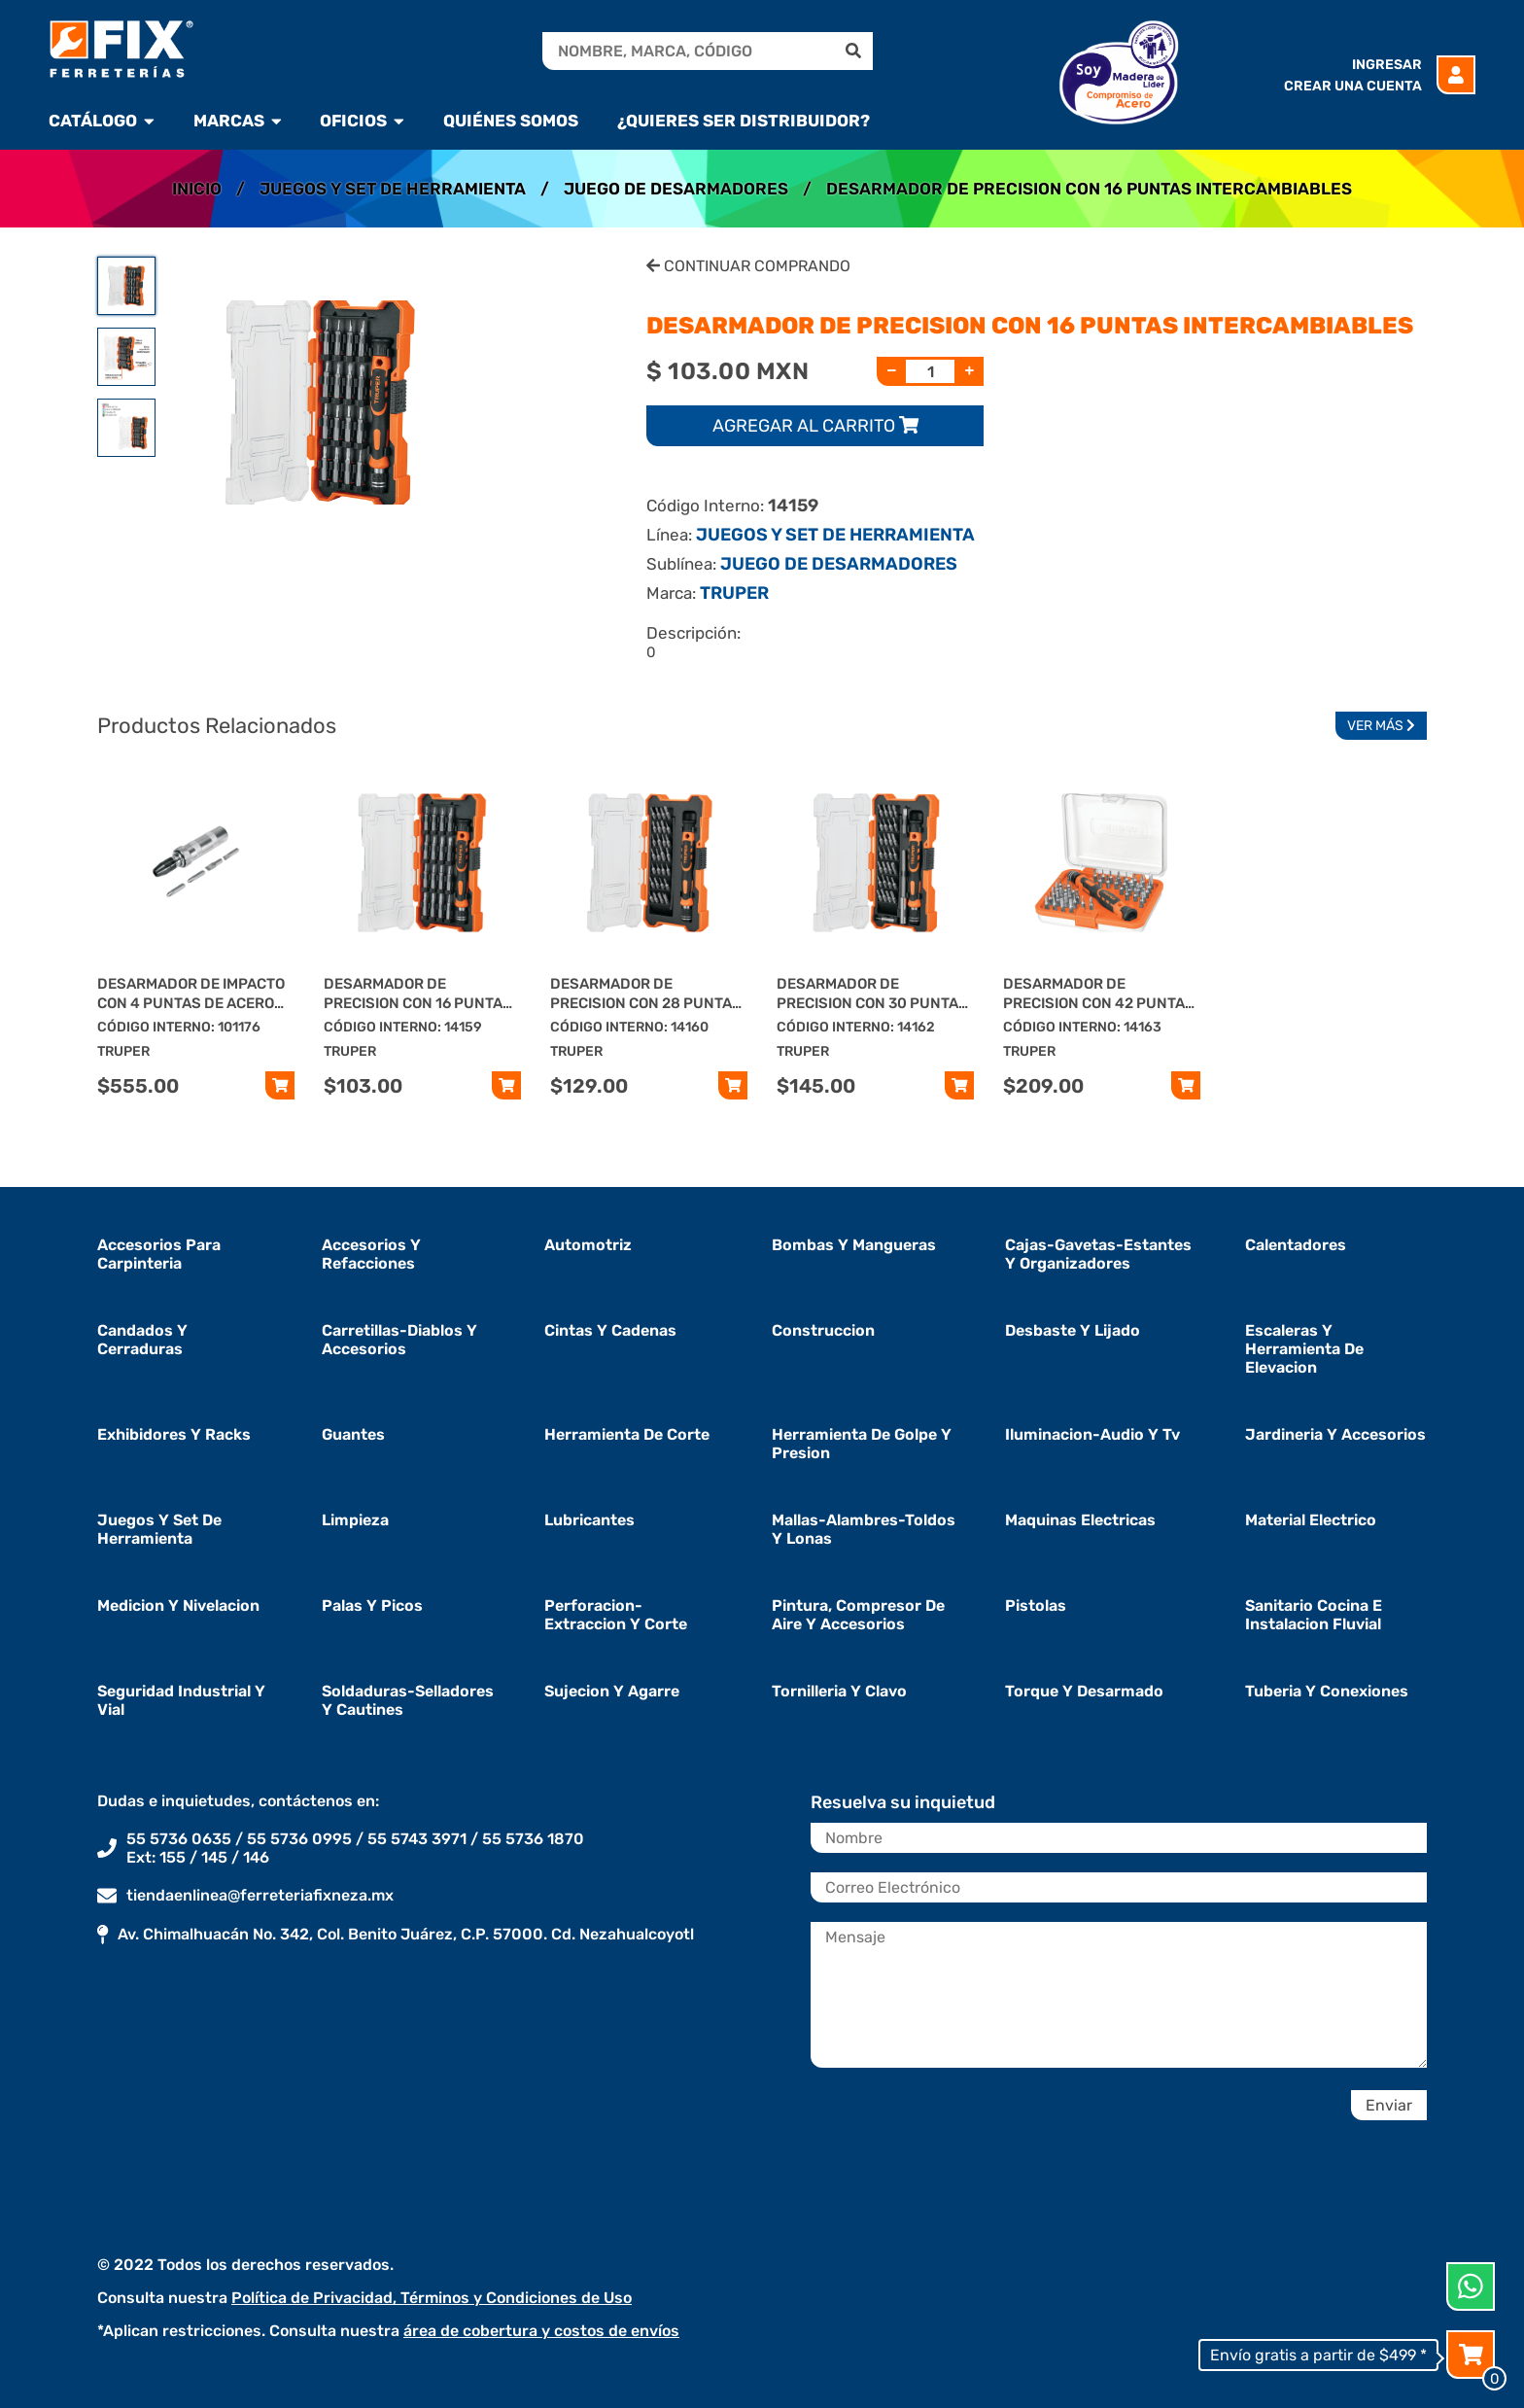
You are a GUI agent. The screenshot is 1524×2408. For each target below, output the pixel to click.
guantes (353, 1434)
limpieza (355, 1520)
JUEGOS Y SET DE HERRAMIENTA (393, 188)
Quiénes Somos (510, 120)
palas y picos (372, 1605)
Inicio (197, 188)
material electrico (1310, 1520)
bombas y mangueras (854, 1245)
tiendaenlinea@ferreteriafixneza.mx (260, 1895)
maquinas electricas (1080, 1520)
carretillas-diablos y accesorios (399, 1339)
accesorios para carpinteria (159, 1254)
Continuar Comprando (748, 266)
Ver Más (1381, 725)
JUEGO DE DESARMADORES (676, 188)
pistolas (1035, 1605)
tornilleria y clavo (839, 1691)
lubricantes (589, 1520)
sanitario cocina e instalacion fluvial (1313, 1614)
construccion (823, 1330)
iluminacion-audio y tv (1092, 1434)
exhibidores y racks (174, 1434)
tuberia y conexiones (1326, 1691)
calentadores (1295, 1245)
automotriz (588, 1245)
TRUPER (734, 593)
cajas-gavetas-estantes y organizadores (1098, 1254)
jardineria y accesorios (1335, 1434)
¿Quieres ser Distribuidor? (743, 120)
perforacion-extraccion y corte (615, 1614)
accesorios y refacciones (371, 1254)
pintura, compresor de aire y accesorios (858, 1614)
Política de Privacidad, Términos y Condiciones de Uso (431, 2297)
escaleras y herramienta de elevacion (1304, 1349)
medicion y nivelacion (178, 1605)
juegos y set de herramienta (159, 1529)
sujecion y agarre (611, 1691)
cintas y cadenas (610, 1330)
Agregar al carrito (815, 425)
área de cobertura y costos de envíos (541, 2330)
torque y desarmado (1084, 1691)
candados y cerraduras (142, 1339)
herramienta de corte (627, 1434)
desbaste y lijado (1072, 1330)
